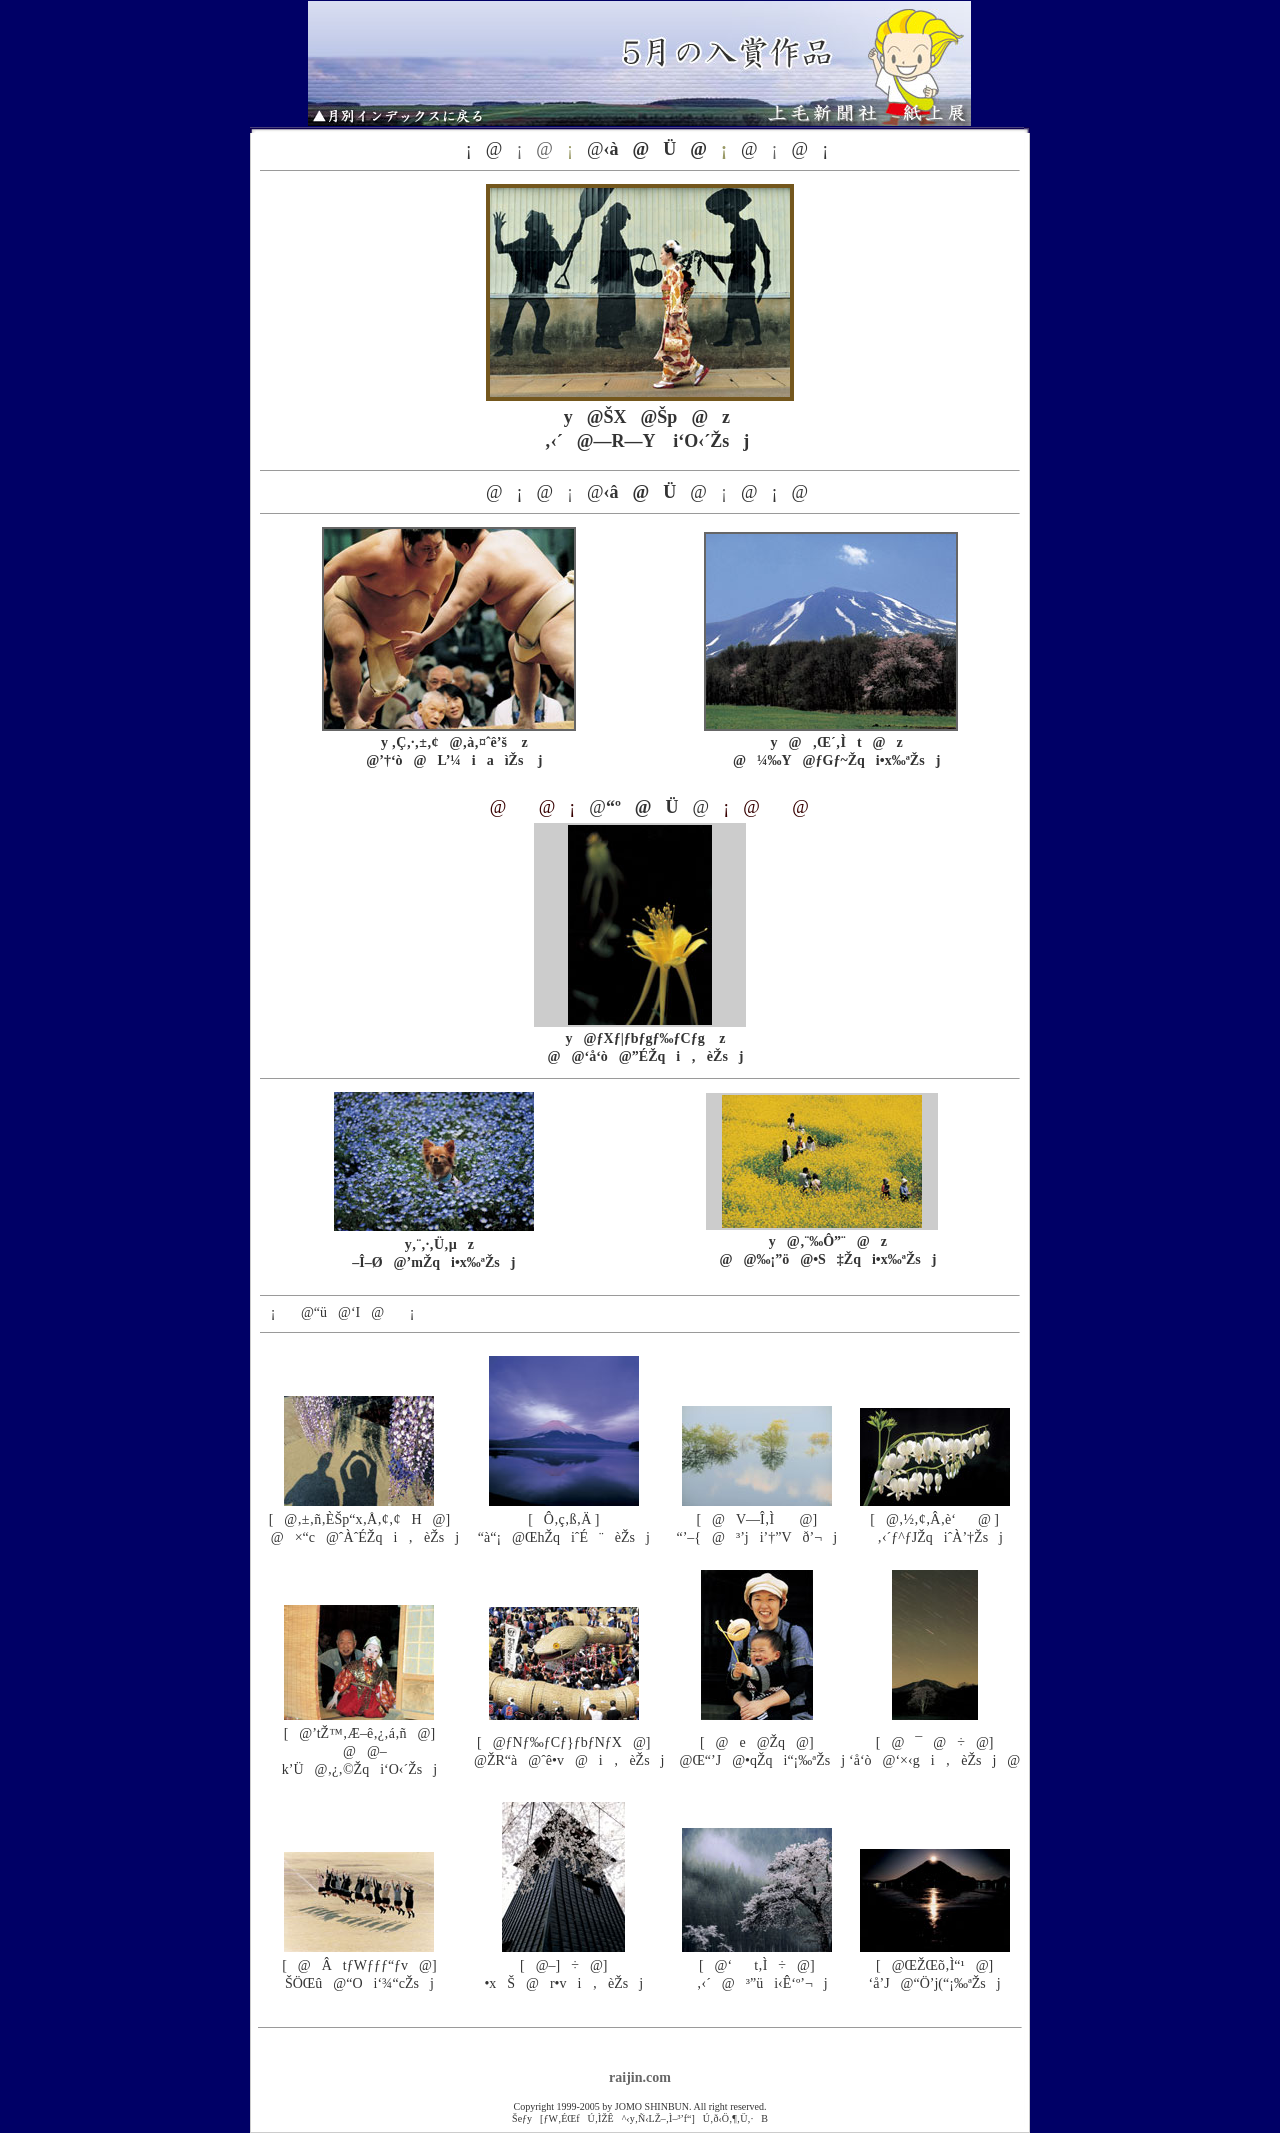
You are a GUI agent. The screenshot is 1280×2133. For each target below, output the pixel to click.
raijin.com (640, 2077)
